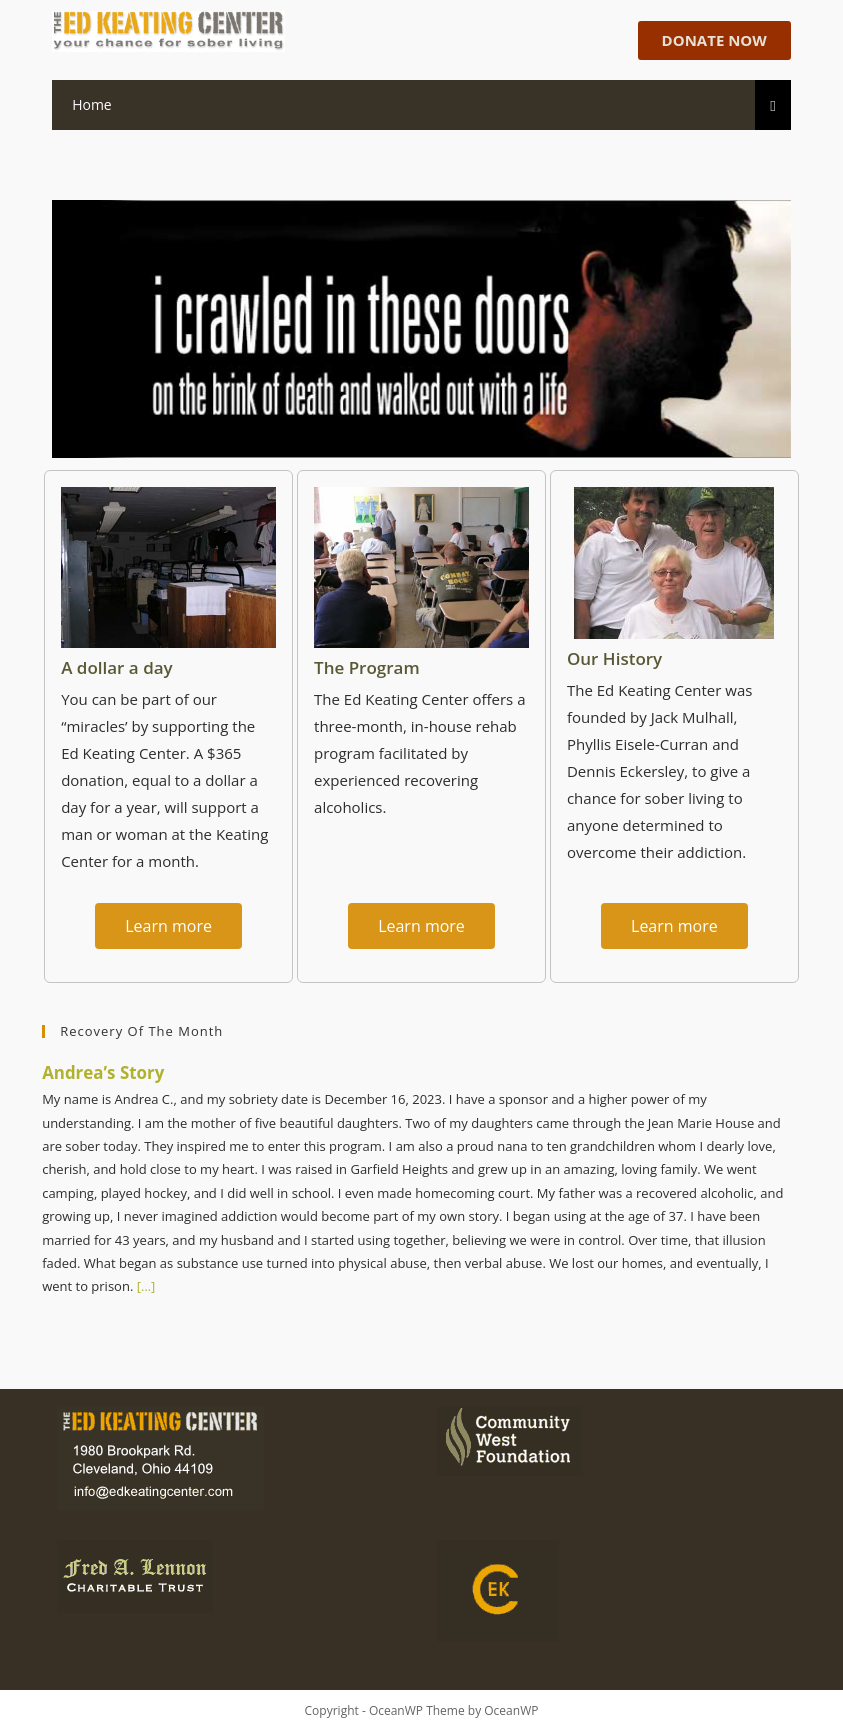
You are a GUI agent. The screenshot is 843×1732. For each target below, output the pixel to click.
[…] (144, 1286)
